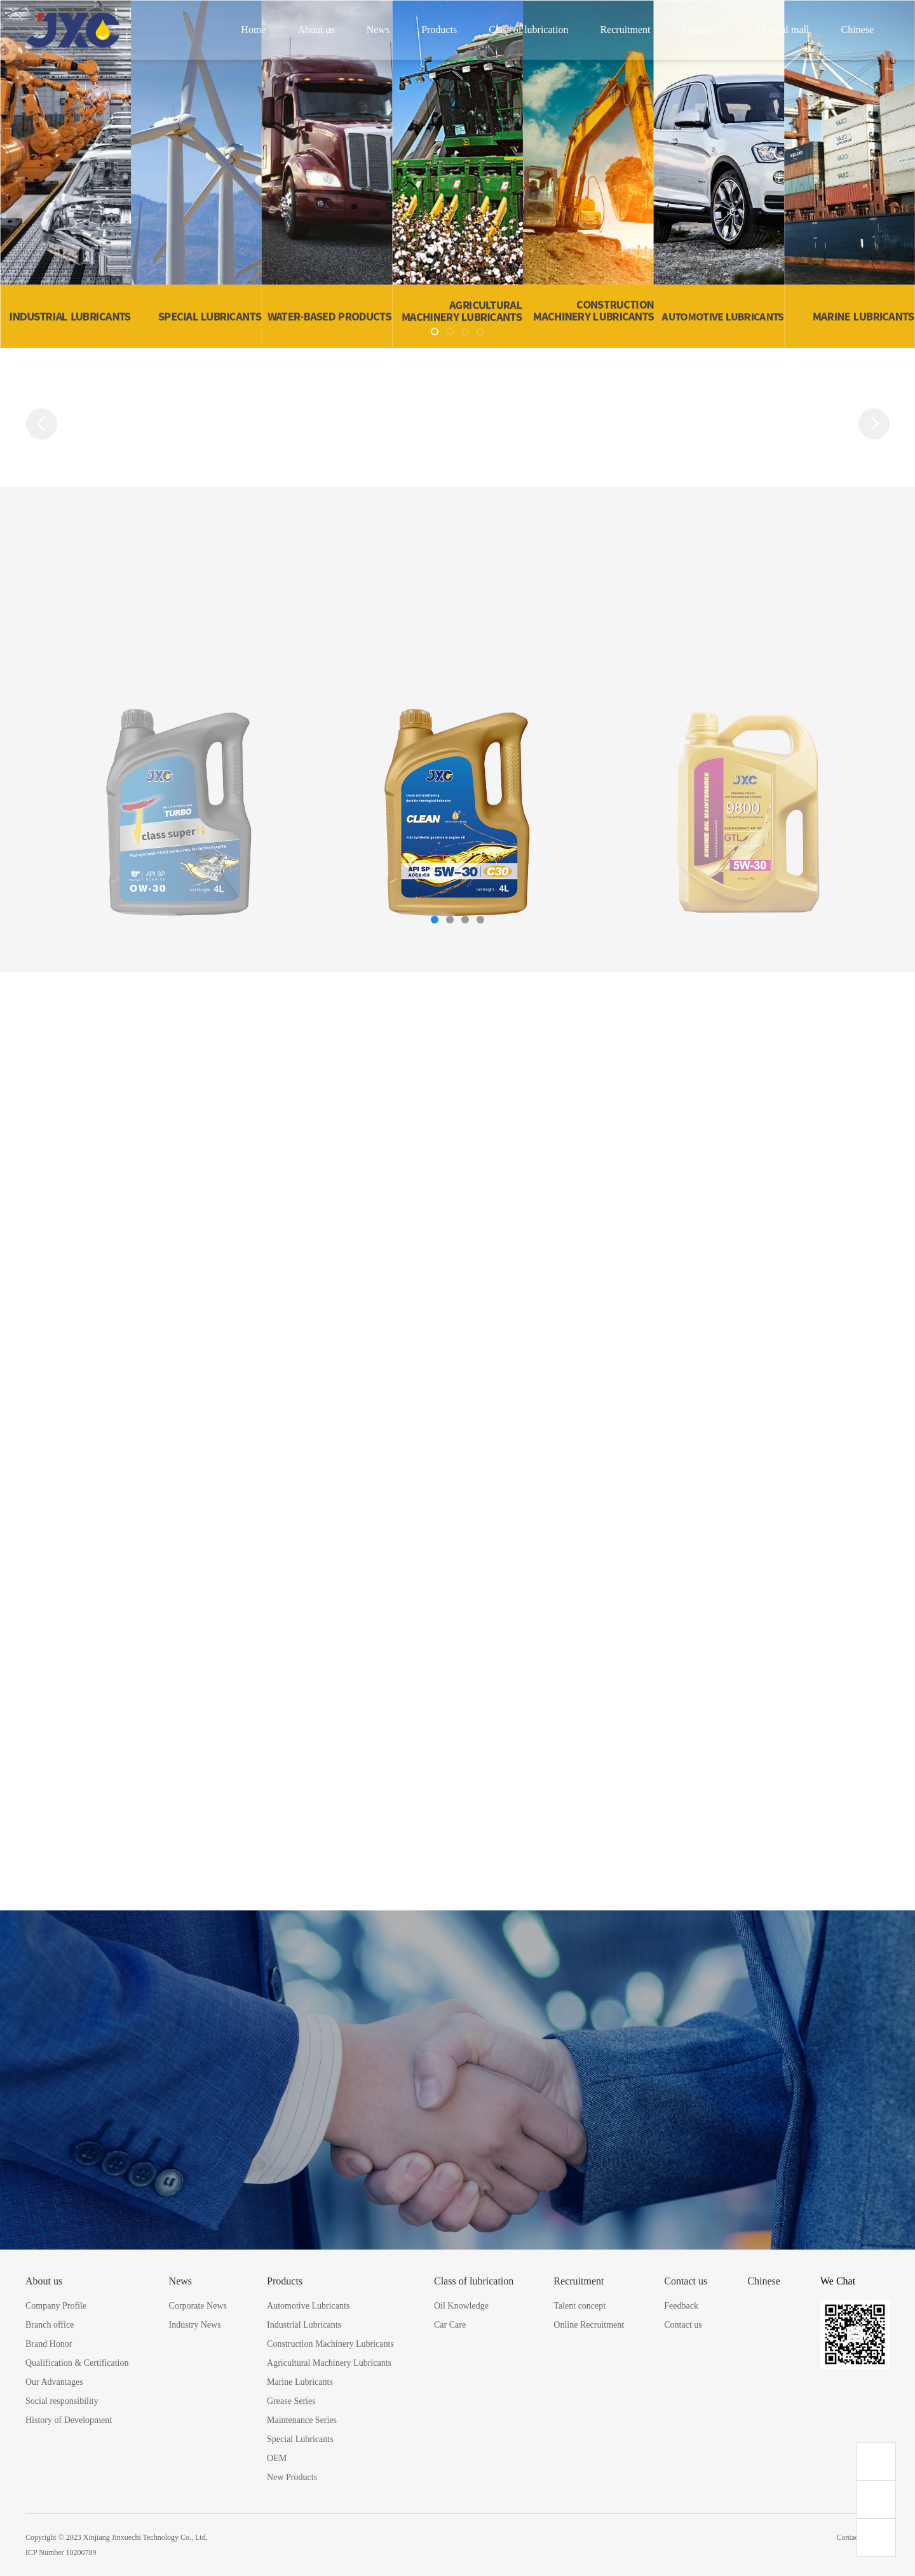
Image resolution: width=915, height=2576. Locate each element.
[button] (434, 331)
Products (439, 29)
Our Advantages (54, 2382)
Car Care (450, 2325)
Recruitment (625, 29)
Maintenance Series (302, 2420)
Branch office (49, 2325)
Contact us (704, 29)
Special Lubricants (300, 2439)
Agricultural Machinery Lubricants (329, 2363)
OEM (277, 2458)
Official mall (783, 29)
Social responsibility (61, 2401)
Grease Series (291, 2401)
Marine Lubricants (300, 2382)
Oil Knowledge (461, 2306)
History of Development (68, 2420)
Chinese (857, 29)
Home (253, 29)
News (378, 29)
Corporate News (198, 2306)
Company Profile (55, 2306)
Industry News (195, 2325)
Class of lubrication (528, 29)
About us (315, 29)
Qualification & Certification (77, 2363)
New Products (292, 2477)
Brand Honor (48, 2344)
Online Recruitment (588, 2325)
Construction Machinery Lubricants (330, 2344)
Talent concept (579, 2306)
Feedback (681, 2306)
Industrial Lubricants (304, 2325)
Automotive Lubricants (308, 2306)
